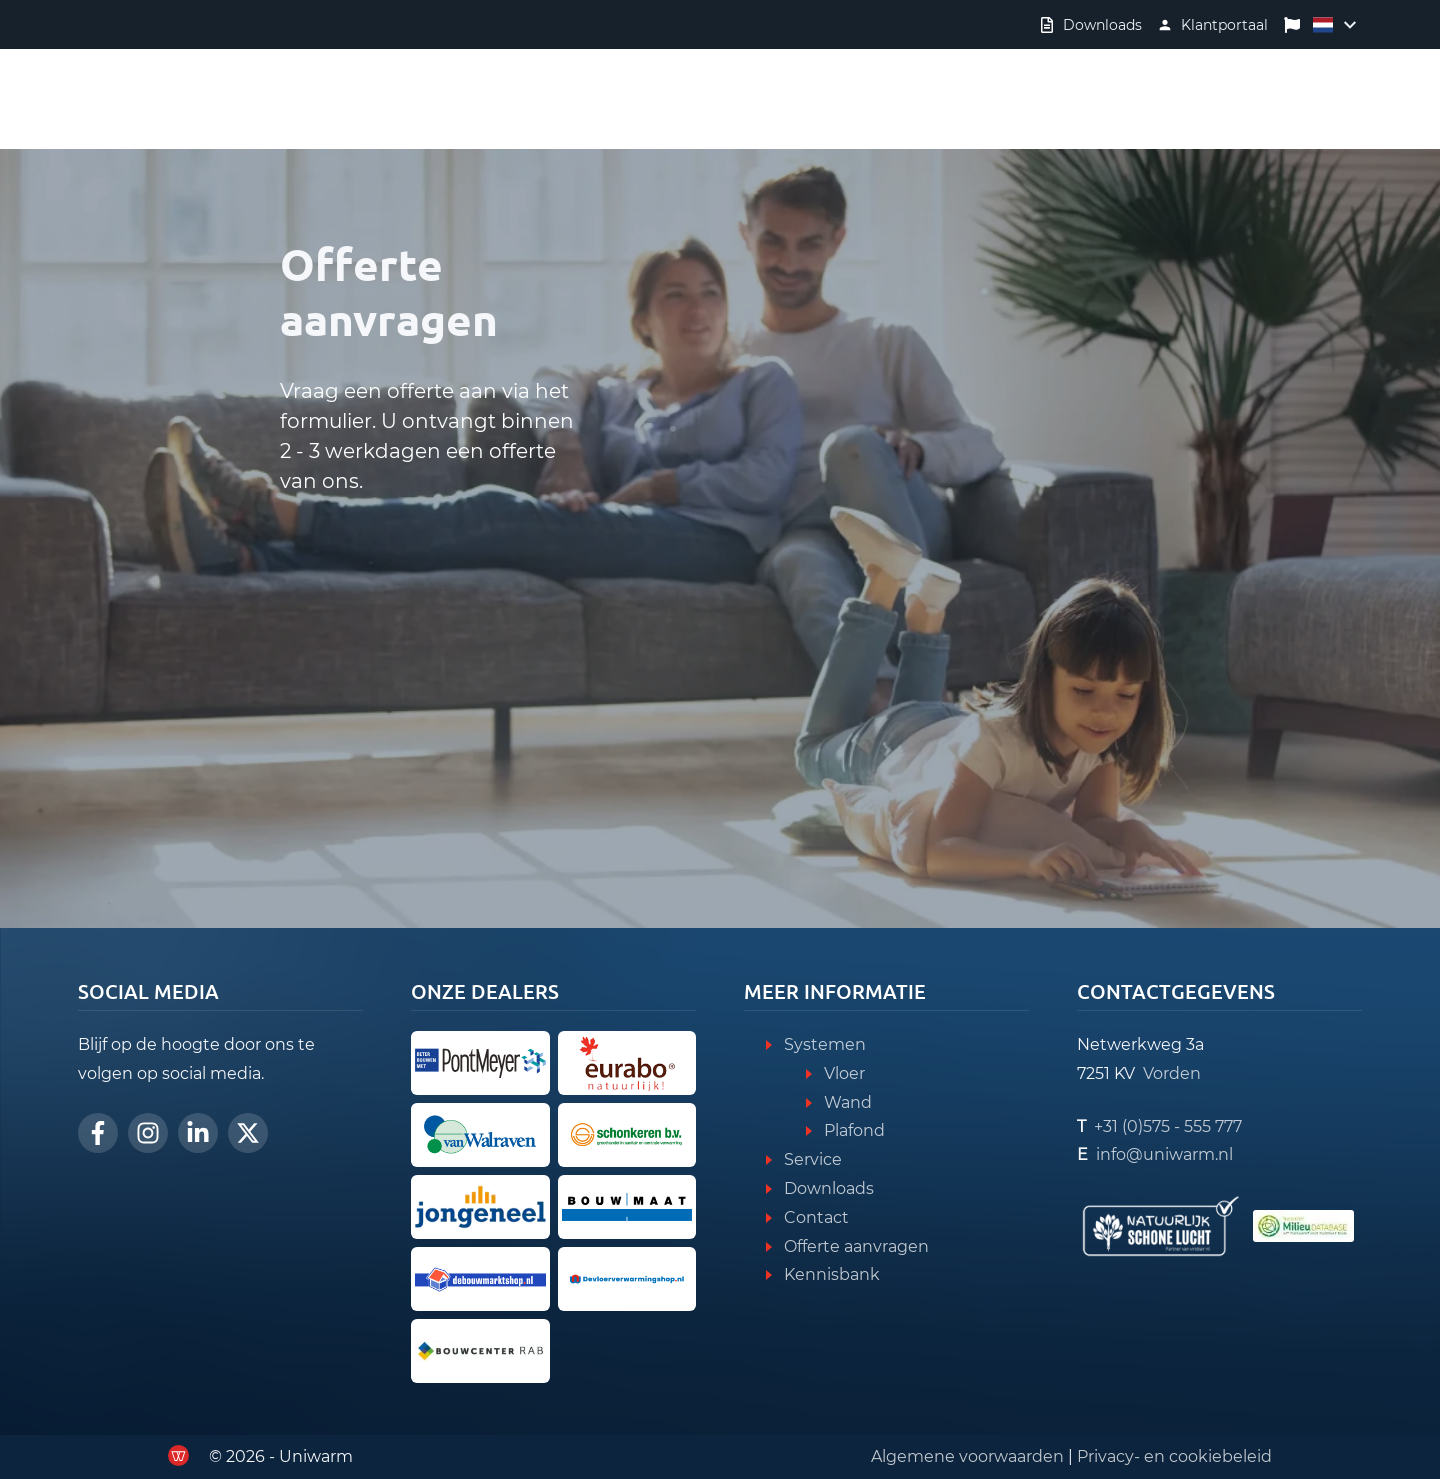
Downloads (829, 1188)
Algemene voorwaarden (967, 1456)
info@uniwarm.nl (1164, 1154)
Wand (848, 1102)
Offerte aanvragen (856, 1246)
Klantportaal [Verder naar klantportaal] (1224, 25)
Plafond (854, 1130)
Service (813, 1159)
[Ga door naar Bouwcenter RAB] (480, 1351)
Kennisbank (832, 1274)
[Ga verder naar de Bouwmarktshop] (480, 1279)
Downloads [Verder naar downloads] (1102, 25)
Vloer (844, 1073)
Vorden (1172, 1073)
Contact (816, 1217)
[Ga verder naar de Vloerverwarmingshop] (627, 1279)
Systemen (825, 1044)
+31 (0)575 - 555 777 (1168, 1126)
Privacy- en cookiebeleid (1174, 1456)
